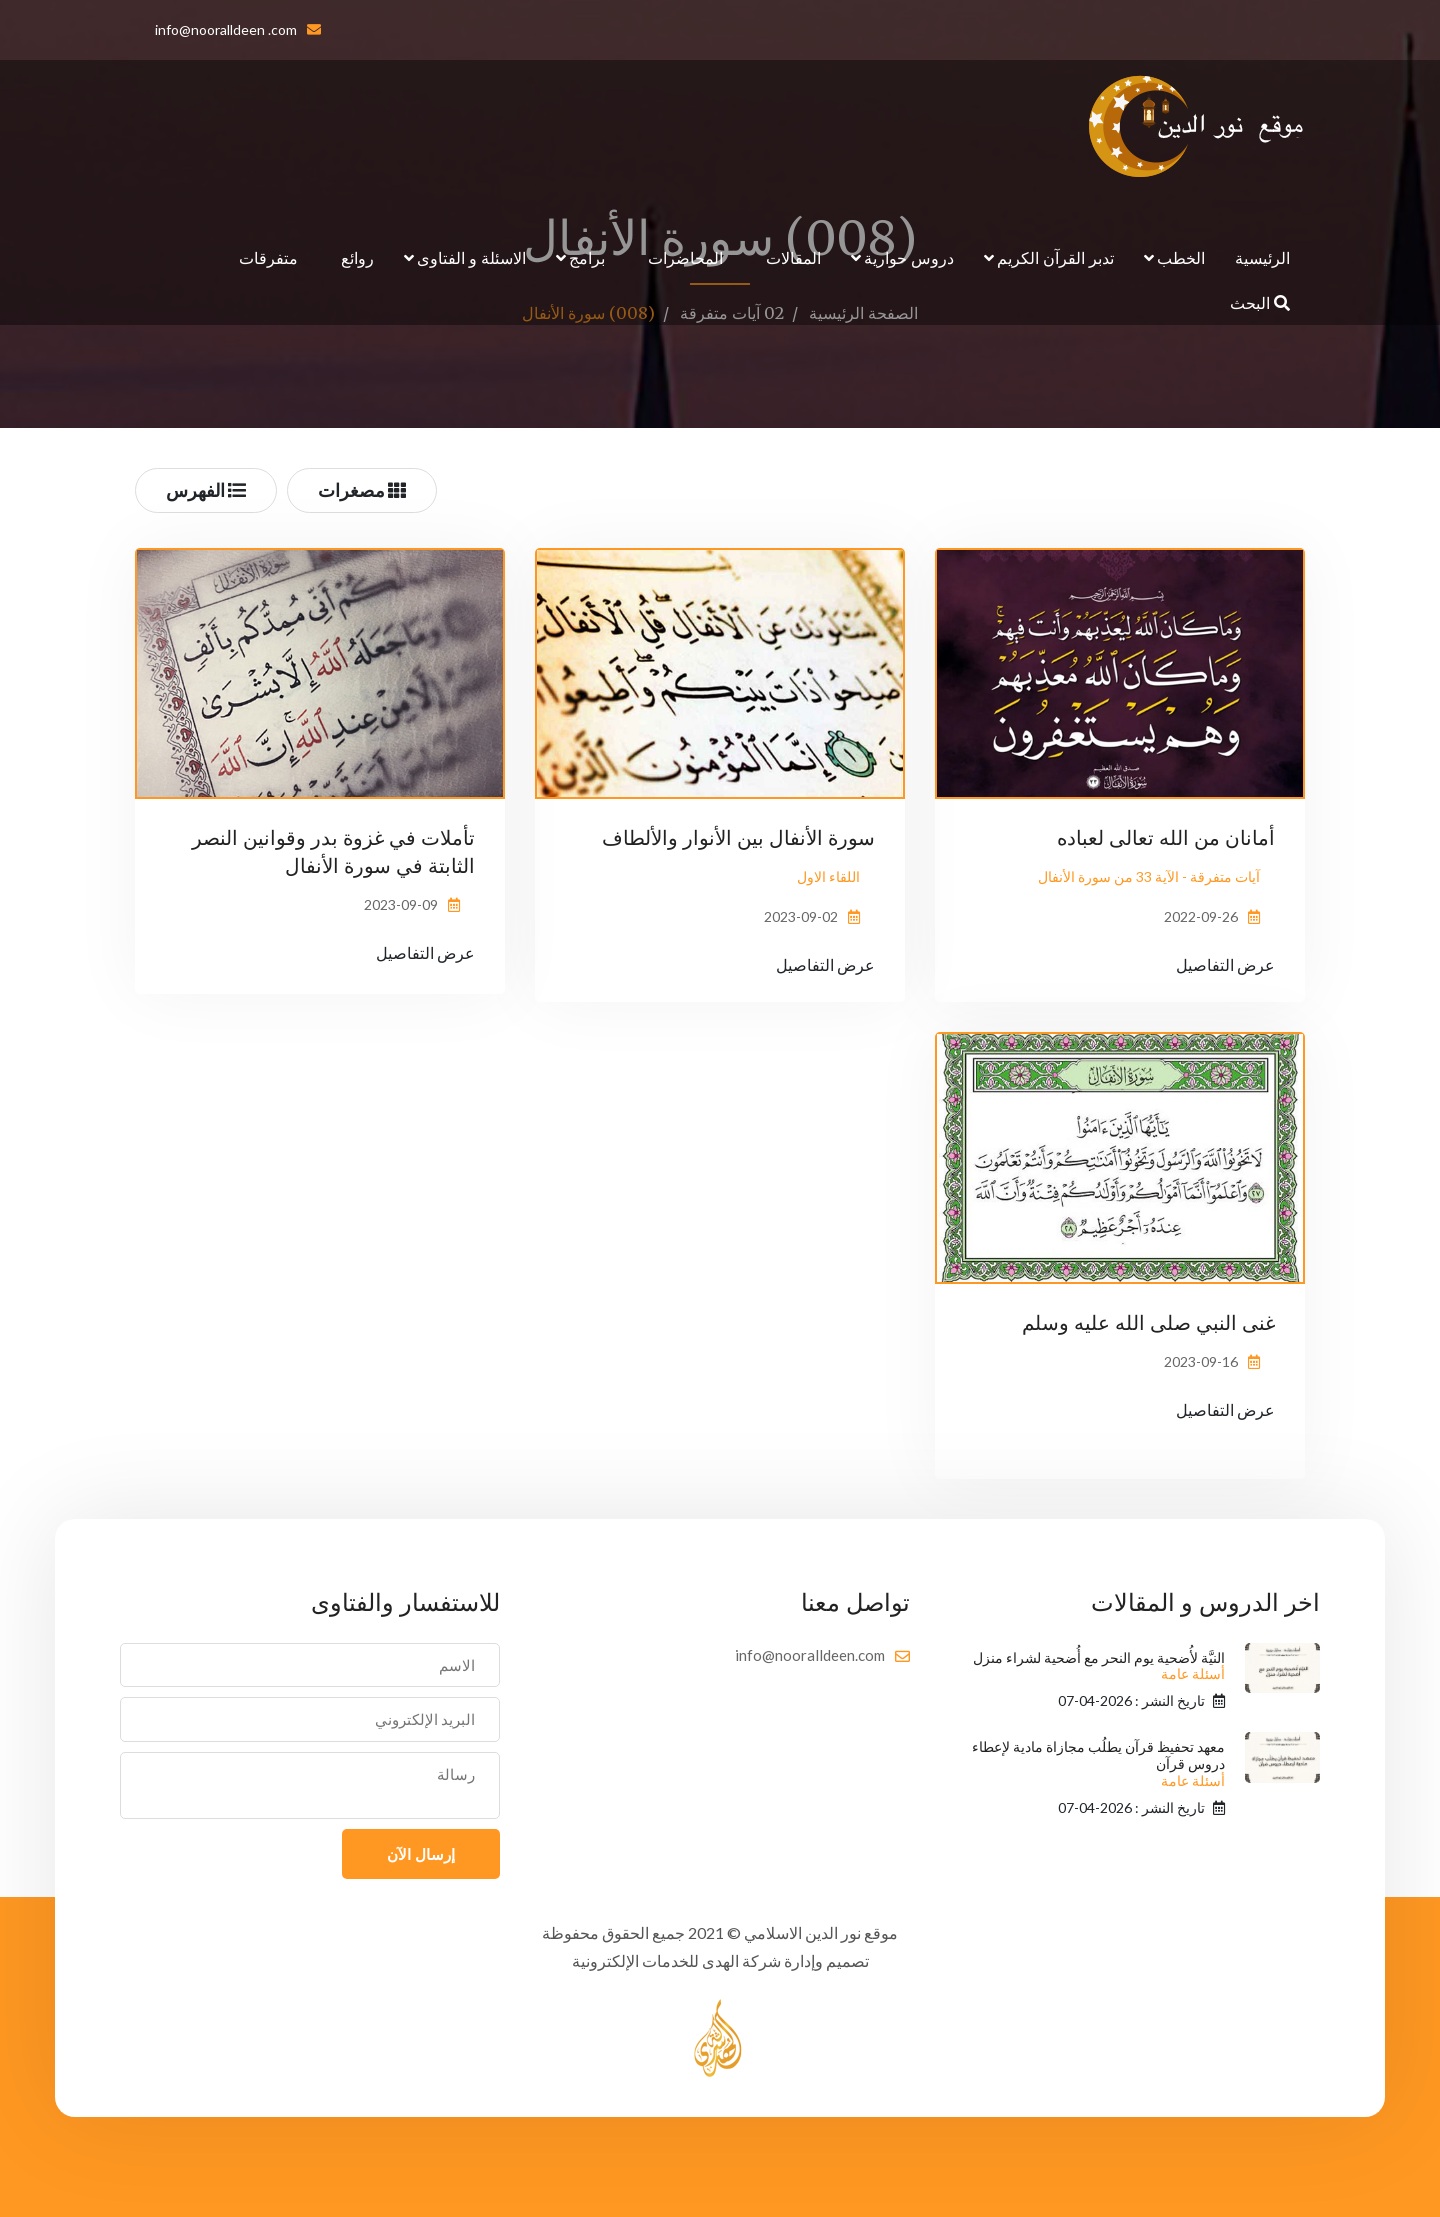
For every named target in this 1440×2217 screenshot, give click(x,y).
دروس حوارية (909, 257)
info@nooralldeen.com (810, 1655)
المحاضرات (685, 257)
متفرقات (268, 257)
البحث (1260, 302)
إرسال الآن (421, 1854)
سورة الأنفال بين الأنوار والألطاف (738, 837)
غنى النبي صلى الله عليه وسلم (1148, 1322)
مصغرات (362, 490)
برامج (587, 257)
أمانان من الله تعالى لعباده (1166, 837)
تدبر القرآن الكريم (1055, 257)
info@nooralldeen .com (226, 29)
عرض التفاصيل (1225, 964)
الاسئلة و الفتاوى (471, 257)
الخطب (1181, 257)
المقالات (793, 257)
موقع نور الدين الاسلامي (821, 1932)
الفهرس (206, 490)
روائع (357, 257)
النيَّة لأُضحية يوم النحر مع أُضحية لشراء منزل (1099, 1666)
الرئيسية (1262, 257)
